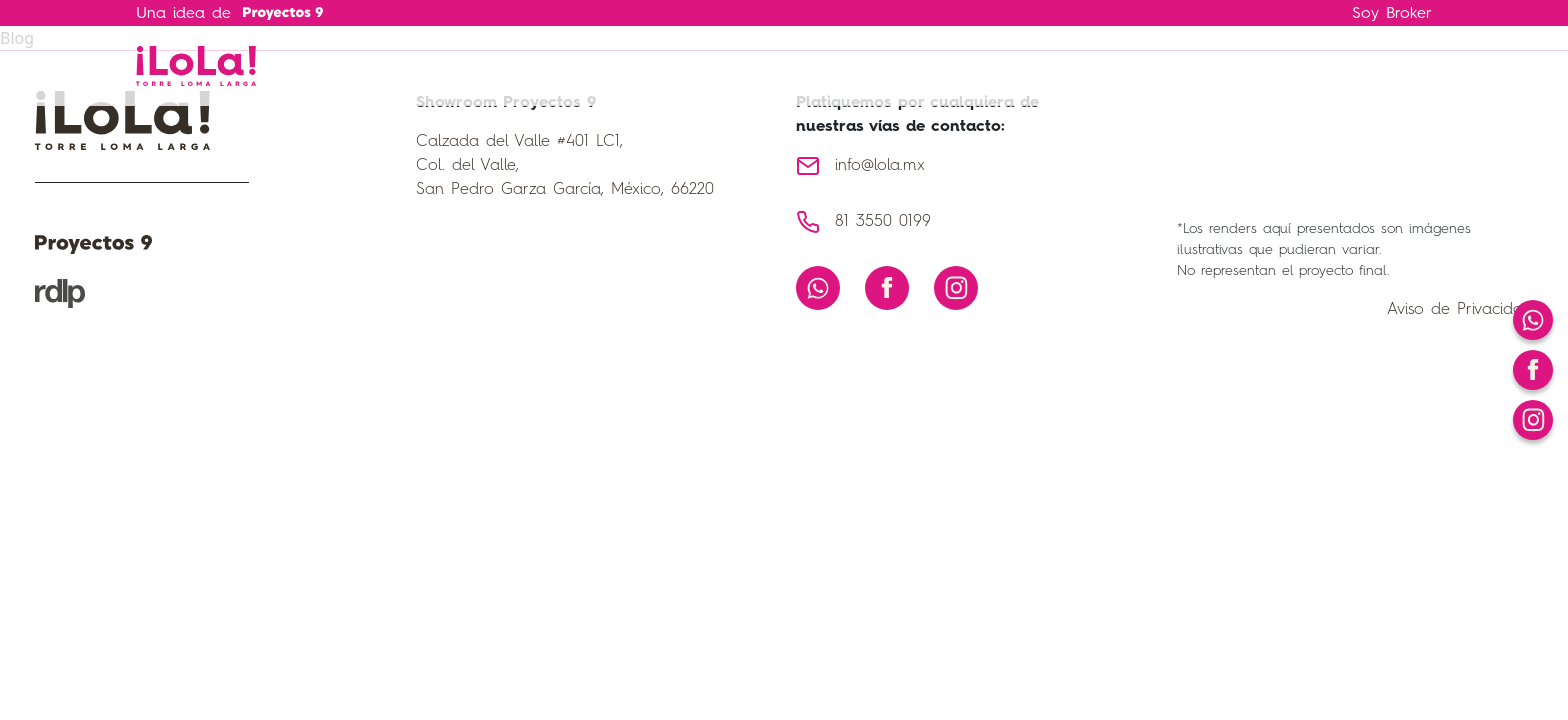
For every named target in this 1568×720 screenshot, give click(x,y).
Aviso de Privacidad (1460, 310)
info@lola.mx (880, 166)
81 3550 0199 (883, 222)
